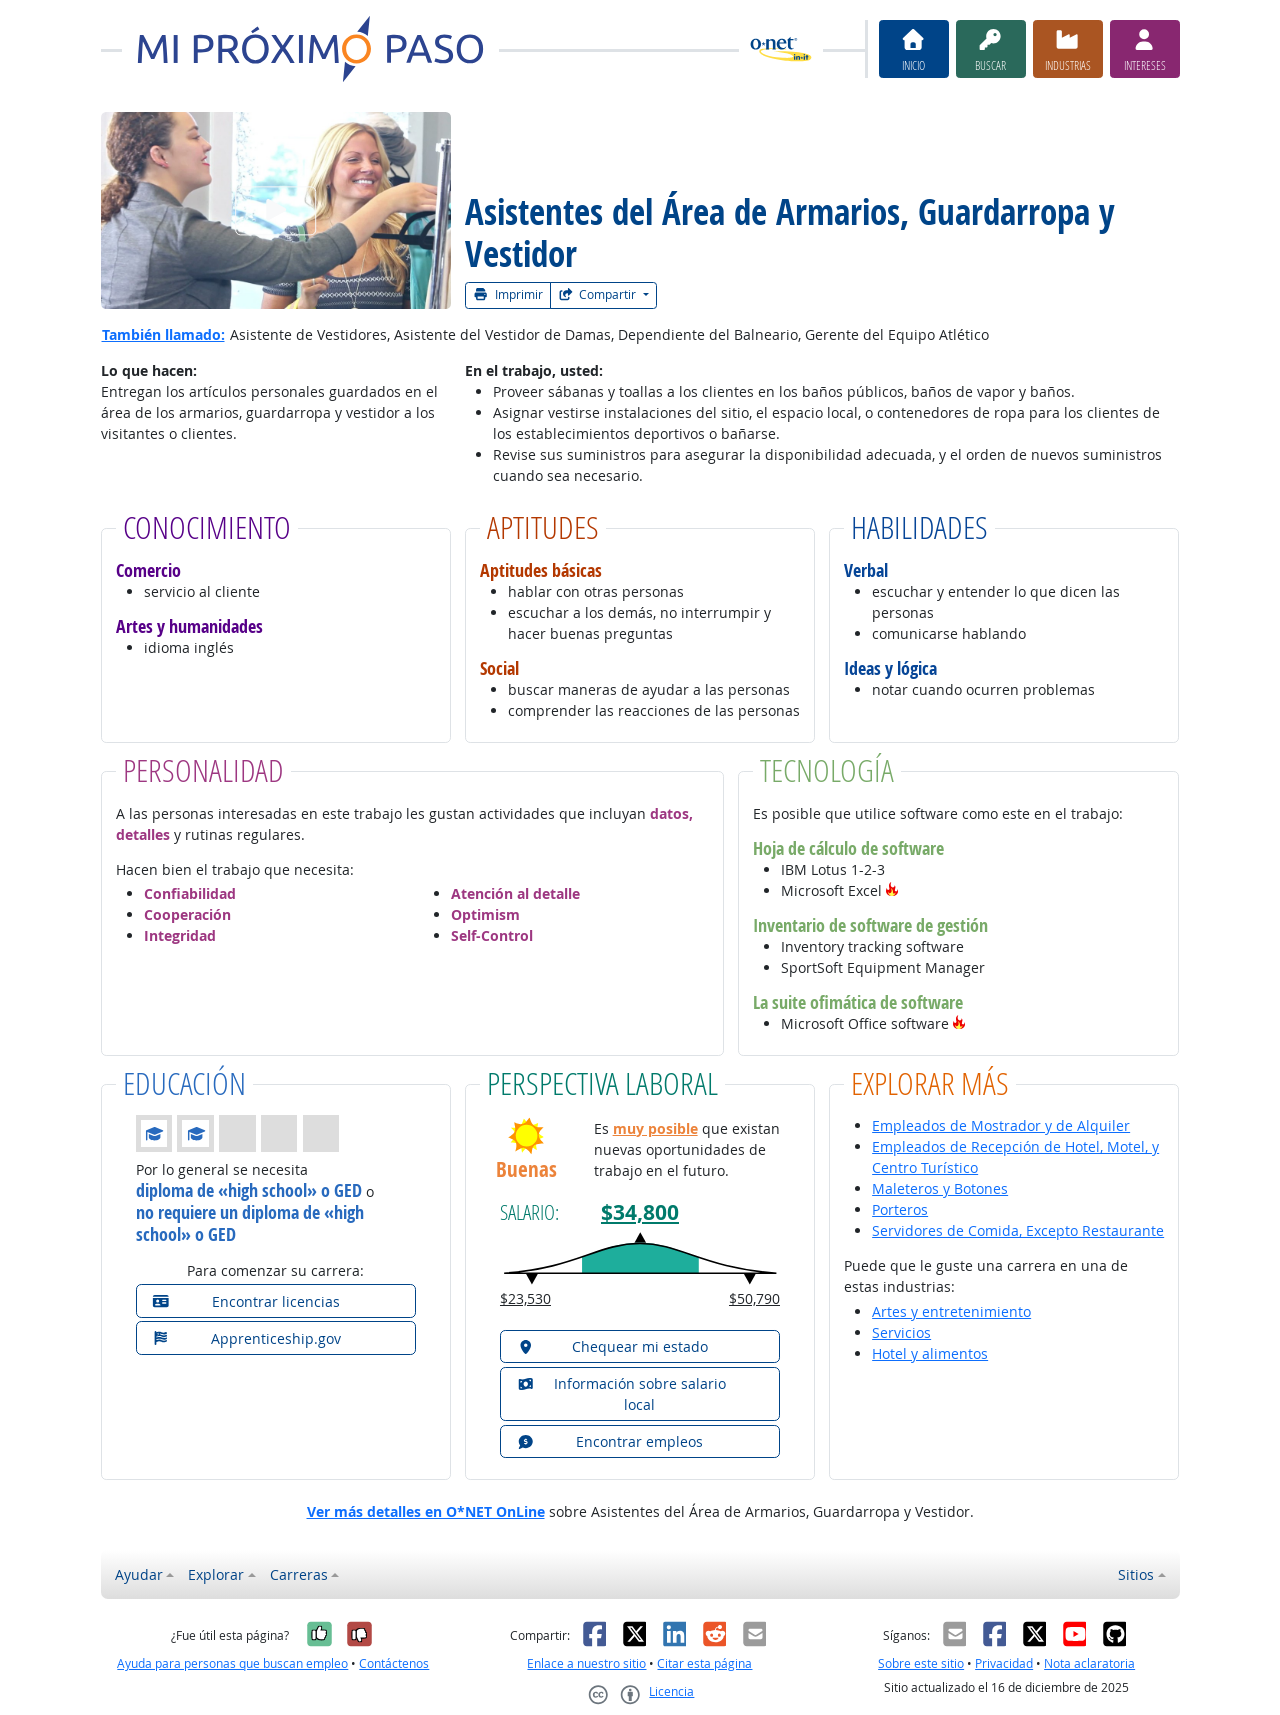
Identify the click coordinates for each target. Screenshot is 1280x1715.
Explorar (216, 1574)
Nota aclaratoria (1089, 1663)
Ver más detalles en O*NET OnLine (426, 1511)
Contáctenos (394, 1663)
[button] (892, 890)
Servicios (901, 1332)
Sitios (1136, 1574)
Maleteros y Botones (940, 1188)
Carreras (299, 1574)
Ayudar (139, 1574)
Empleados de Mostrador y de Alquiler (1001, 1125)
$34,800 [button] (640, 1212)
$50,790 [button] (754, 1298)
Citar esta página (704, 1663)
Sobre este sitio (921, 1663)
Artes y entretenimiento (951, 1311)
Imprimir (508, 294)
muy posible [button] (655, 1128)
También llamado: (163, 334)
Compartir (599, 294)
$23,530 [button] (525, 1298)
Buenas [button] (526, 1169)
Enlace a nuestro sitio (586, 1663)
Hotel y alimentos (930, 1353)
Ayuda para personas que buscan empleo (232, 1663)
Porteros (900, 1209)
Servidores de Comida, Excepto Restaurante (1018, 1230)
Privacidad (1004, 1663)
